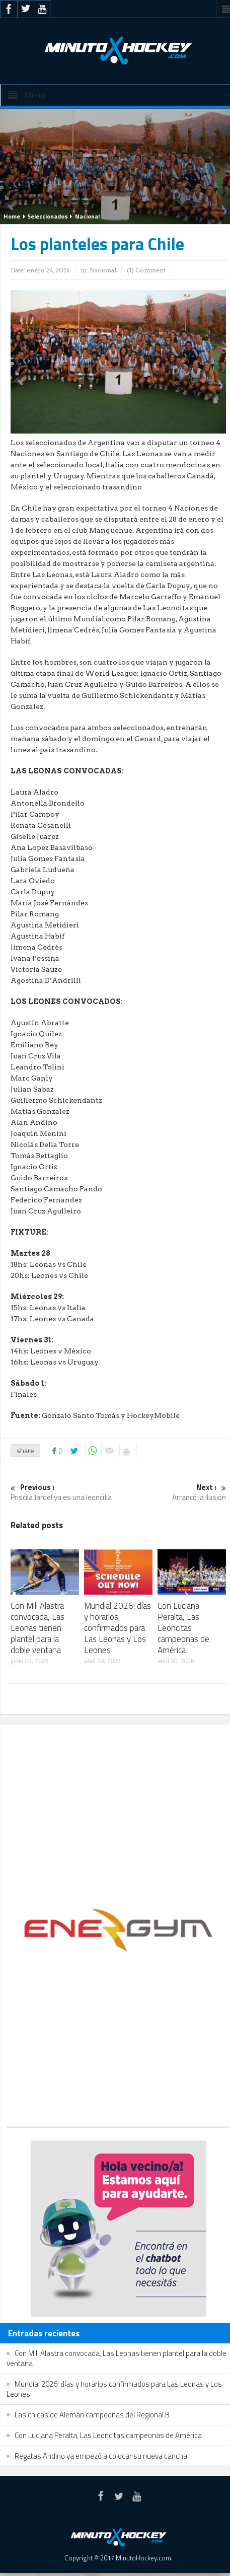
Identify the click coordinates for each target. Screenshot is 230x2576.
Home (12, 216)
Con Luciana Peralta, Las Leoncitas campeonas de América (183, 1628)
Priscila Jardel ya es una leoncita (63, 1492)
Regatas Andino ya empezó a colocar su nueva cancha (101, 2456)
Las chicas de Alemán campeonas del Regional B (92, 2414)
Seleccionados (47, 216)
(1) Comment (146, 270)
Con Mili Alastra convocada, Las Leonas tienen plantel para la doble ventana (37, 1628)
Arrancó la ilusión (173, 1492)
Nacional (87, 216)
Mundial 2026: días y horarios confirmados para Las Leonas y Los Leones (117, 1628)
